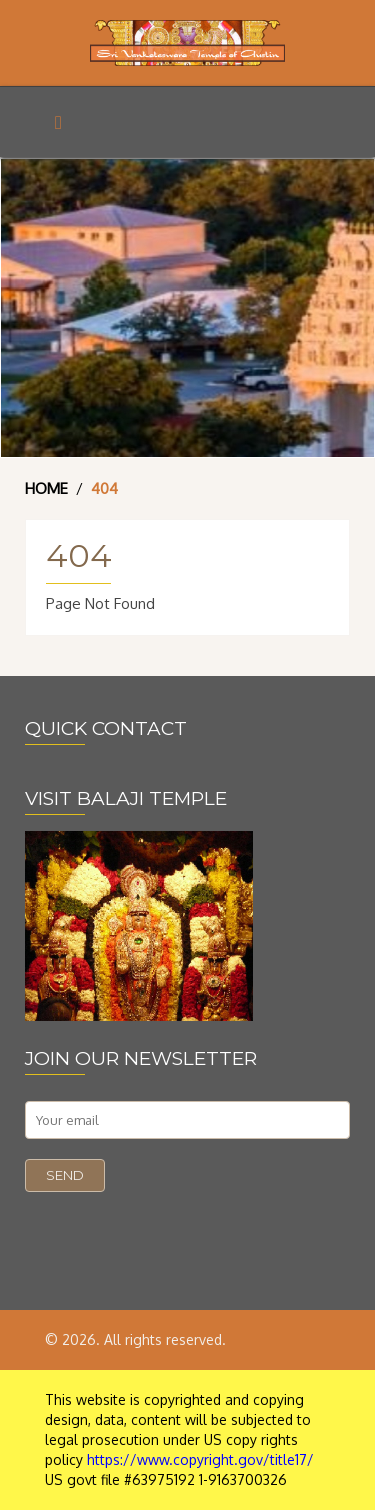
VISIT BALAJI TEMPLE (126, 798)
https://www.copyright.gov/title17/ (200, 1459)
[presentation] (177, 1231)
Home (46, 488)
